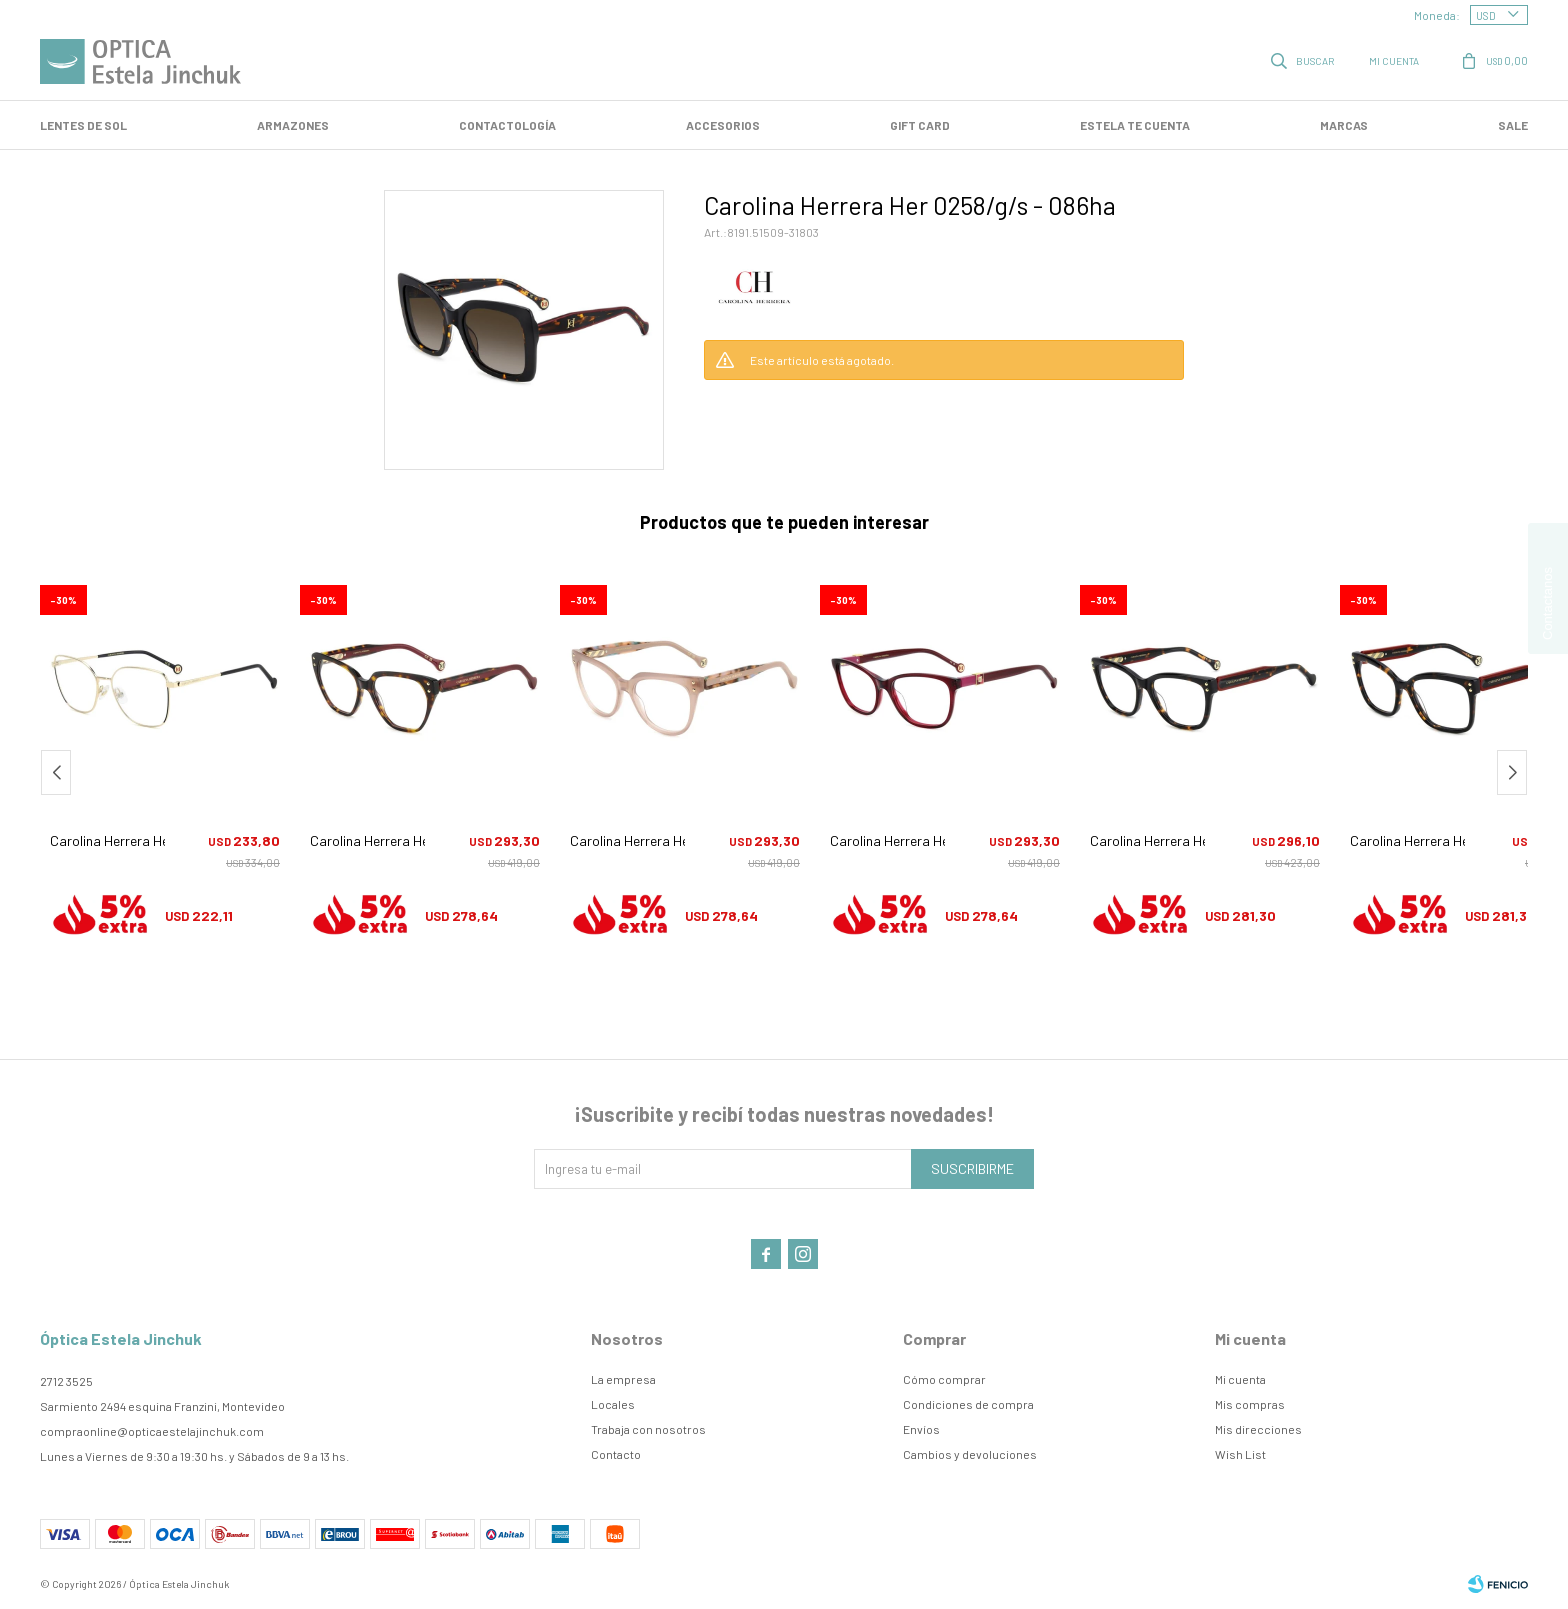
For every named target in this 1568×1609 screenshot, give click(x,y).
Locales (613, 1404)
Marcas (1344, 125)
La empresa (623, 1379)
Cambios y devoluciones (970, 1454)
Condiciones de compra (968, 1404)
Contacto (616, 1454)
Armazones (293, 125)
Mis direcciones (1258, 1429)
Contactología (507, 125)
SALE (1513, 125)
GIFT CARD (920, 125)
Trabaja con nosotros (648, 1429)
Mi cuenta (1240, 1379)
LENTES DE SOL (83, 125)
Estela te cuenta (1135, 125)
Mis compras (1250, 1404)
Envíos (921, 1429)
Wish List (1240, 1454)
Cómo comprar (944, 1379)
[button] (1512, 772)
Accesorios (723, 125)
